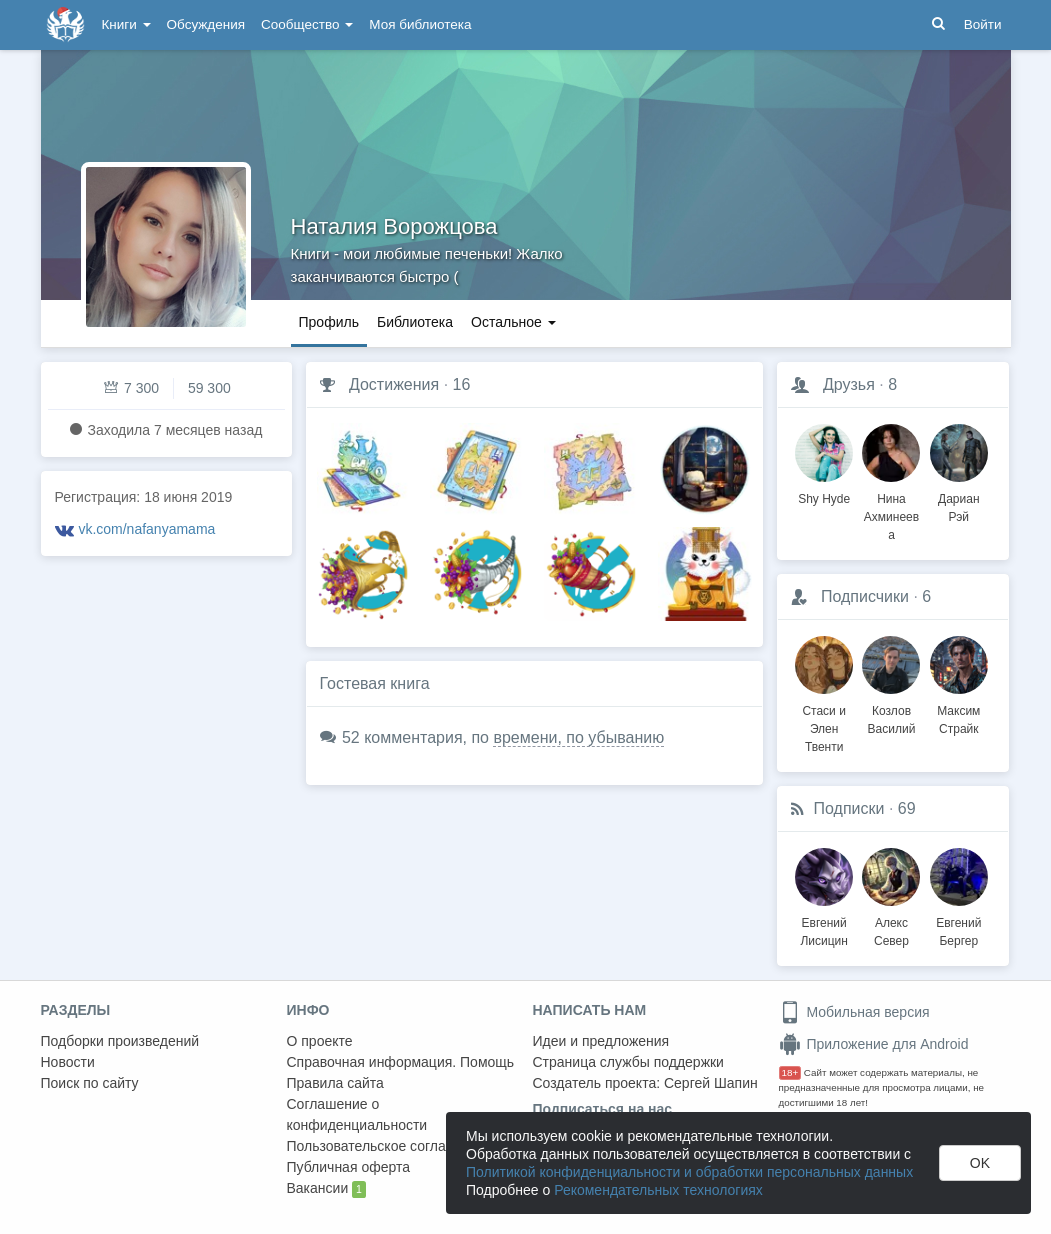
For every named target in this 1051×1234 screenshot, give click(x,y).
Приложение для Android (874, 1044)
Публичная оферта (349, 1167)
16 (462, 384)
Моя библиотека (420, 24)
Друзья (849, 384)
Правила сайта (335, 1083)
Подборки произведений (120, 1041)
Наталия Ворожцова (394, 226)
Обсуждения (206, 24)
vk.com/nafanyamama (146, 529)
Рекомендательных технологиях (658, 1190)
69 (907, 808)
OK (980, 1163)
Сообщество (307, 24)
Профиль (329, 322)
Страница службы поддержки (628, 1062)
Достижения (394, 384)
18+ (790, 1072)
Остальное (513, 322)
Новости (68, 1062)
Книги (126, 24)
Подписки (849, 808)
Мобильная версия (854, 1012)
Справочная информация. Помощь (401, 1062)
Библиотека (415, 322)
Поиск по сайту (90, 1083)
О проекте (320, 1041)
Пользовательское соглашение (388, 1146)
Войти (983, 24)
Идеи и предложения (601, 1041)
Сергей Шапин (711, 1083)
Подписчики (865, 596)
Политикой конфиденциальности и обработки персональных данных (689, 1172)
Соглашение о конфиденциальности (357, 1114)
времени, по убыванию (578, 737)
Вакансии (326, 1189)
